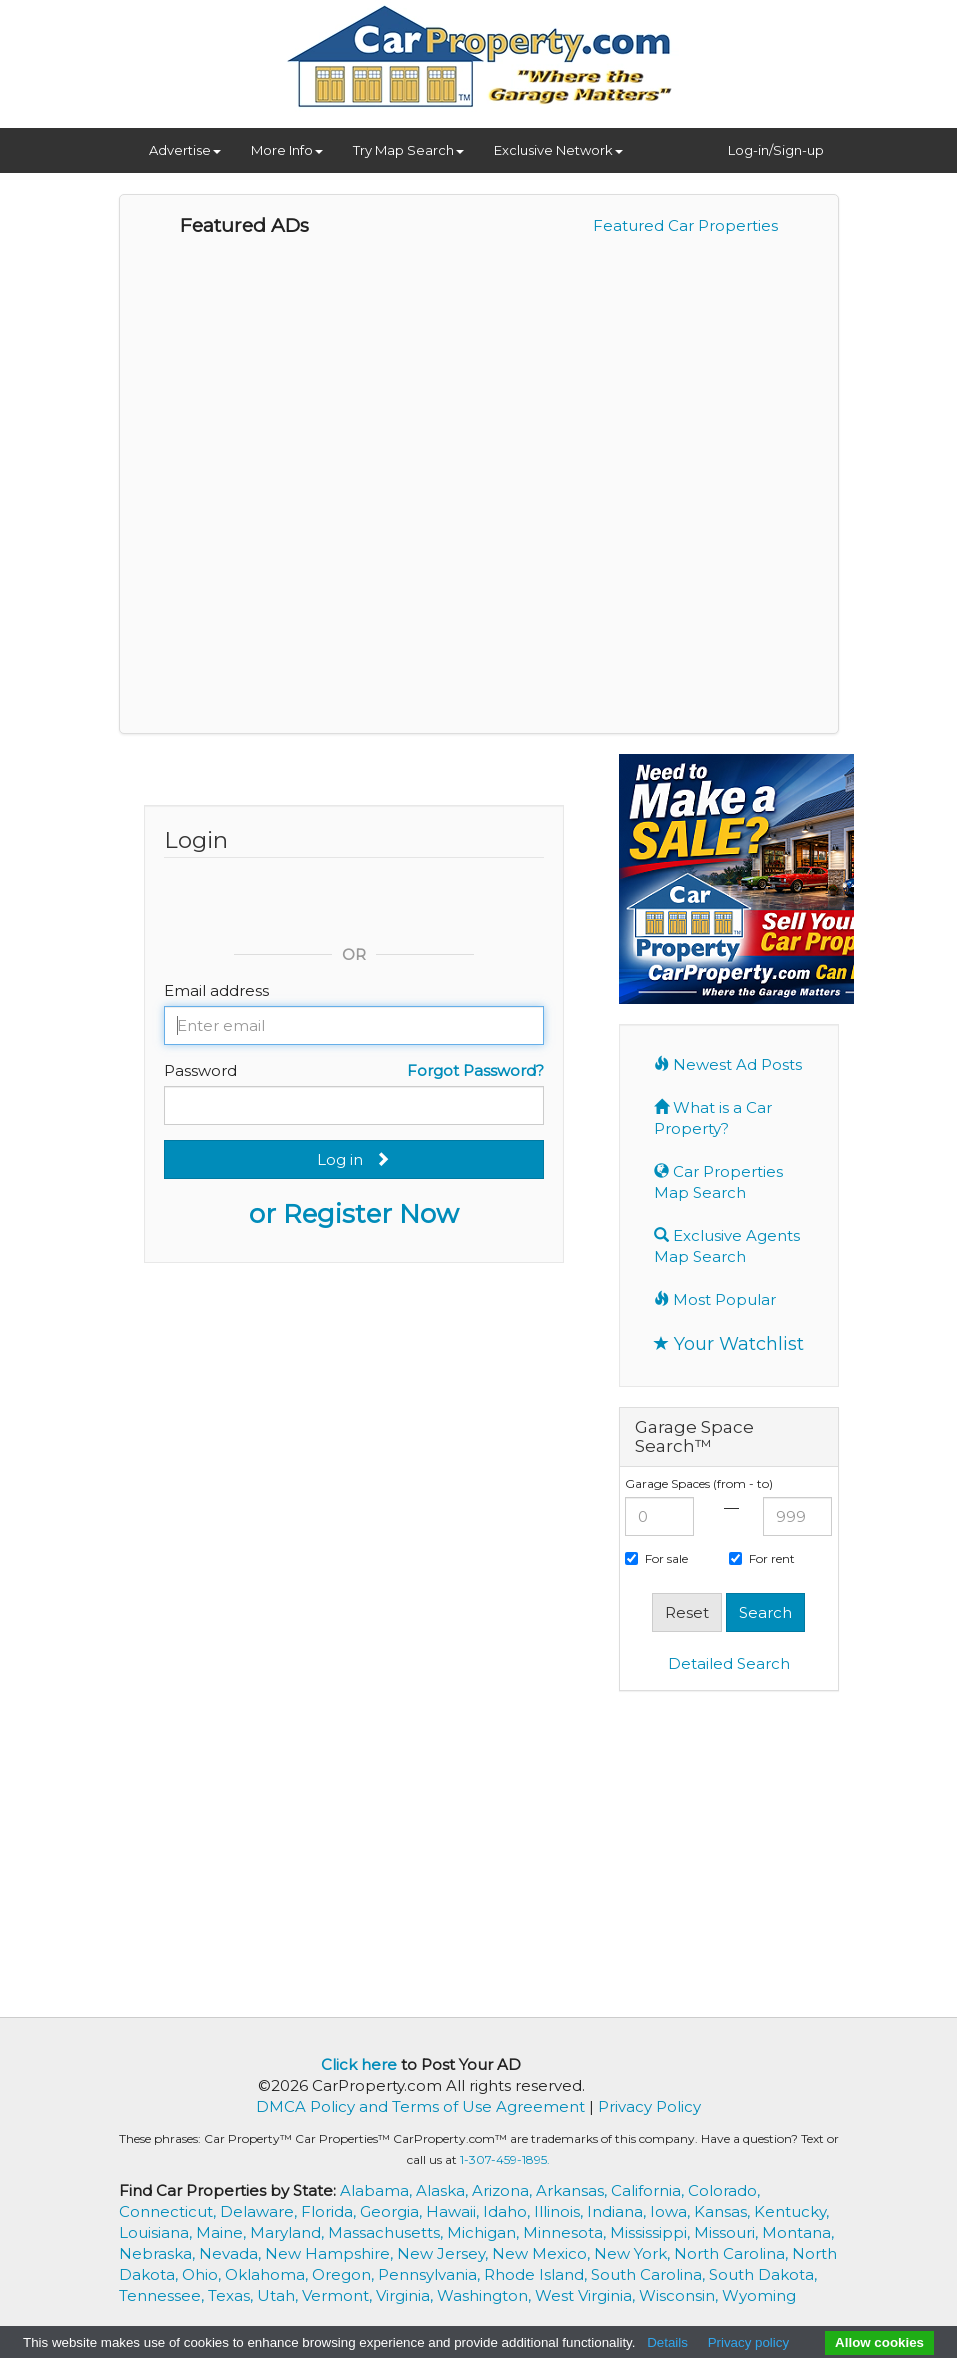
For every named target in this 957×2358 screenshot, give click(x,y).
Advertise (185, 150)
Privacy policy (748, 2342)
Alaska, (444, 2190)
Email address (216, 990)
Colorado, (724, 2190)
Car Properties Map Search (718, 1182)
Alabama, (378, 2190)
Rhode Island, (537, 2274)
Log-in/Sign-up (776, 150)
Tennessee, (163, 2295)
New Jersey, (444, 2253)
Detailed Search (729, 1663)
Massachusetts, (387, 2232)
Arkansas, (573, 2190)
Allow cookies (879, 2342)
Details (667, 2342)
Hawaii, (454, 2211)
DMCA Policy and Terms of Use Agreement (420, 2106)
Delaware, (260, 2211)
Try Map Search (408, 150)
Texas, (232, 2295)
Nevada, (232, 2253)
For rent (762, 1558)
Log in (353, 1159)
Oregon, (345, 2274)
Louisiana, (157, 2232)
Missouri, (728, 2232)
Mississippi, (652, 2232)
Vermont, (339, 2295)
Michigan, (485, 2232)
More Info (287, 150)
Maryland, (289, 2232)
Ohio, (203, 2274)
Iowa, (672, 2211)
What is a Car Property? (713, 1118)
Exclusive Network (558, 150)
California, (649, 2190)
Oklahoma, (268, 2274)
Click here (359, 2064)
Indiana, (618, 2211)
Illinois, (560, 2211)
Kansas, (724, 2211)
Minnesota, (566, 2232)
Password (200, 1070)
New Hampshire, (331, 2253)
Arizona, (504, 2190)
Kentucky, (791, 2211)
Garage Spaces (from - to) (699, 1483)
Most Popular (715, 1299)
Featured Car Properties (685, 225)
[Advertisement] (787, 1852)
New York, (634, 2253)
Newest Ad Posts (728, 1064)
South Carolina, (650, 2274)
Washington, (486, 2295)
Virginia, (406, 2295)
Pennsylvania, (431, 2274)
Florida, (330, 2211)
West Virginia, (587, 2295)
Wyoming (759, 2295)
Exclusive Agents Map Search (727, 1246)
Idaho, (508, 2211)
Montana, (798, 2232)
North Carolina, (733, 2253)
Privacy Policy (649, 2106)
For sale (656, 1558)
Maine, (223, 2232)
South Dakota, (763, 2274)
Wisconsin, (680, 2295)
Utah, (279, 2295)
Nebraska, (159, 2253)
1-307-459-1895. (505, 2159)
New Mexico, (543, 2253)
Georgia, (393, 2211)
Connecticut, (169, 2211)
